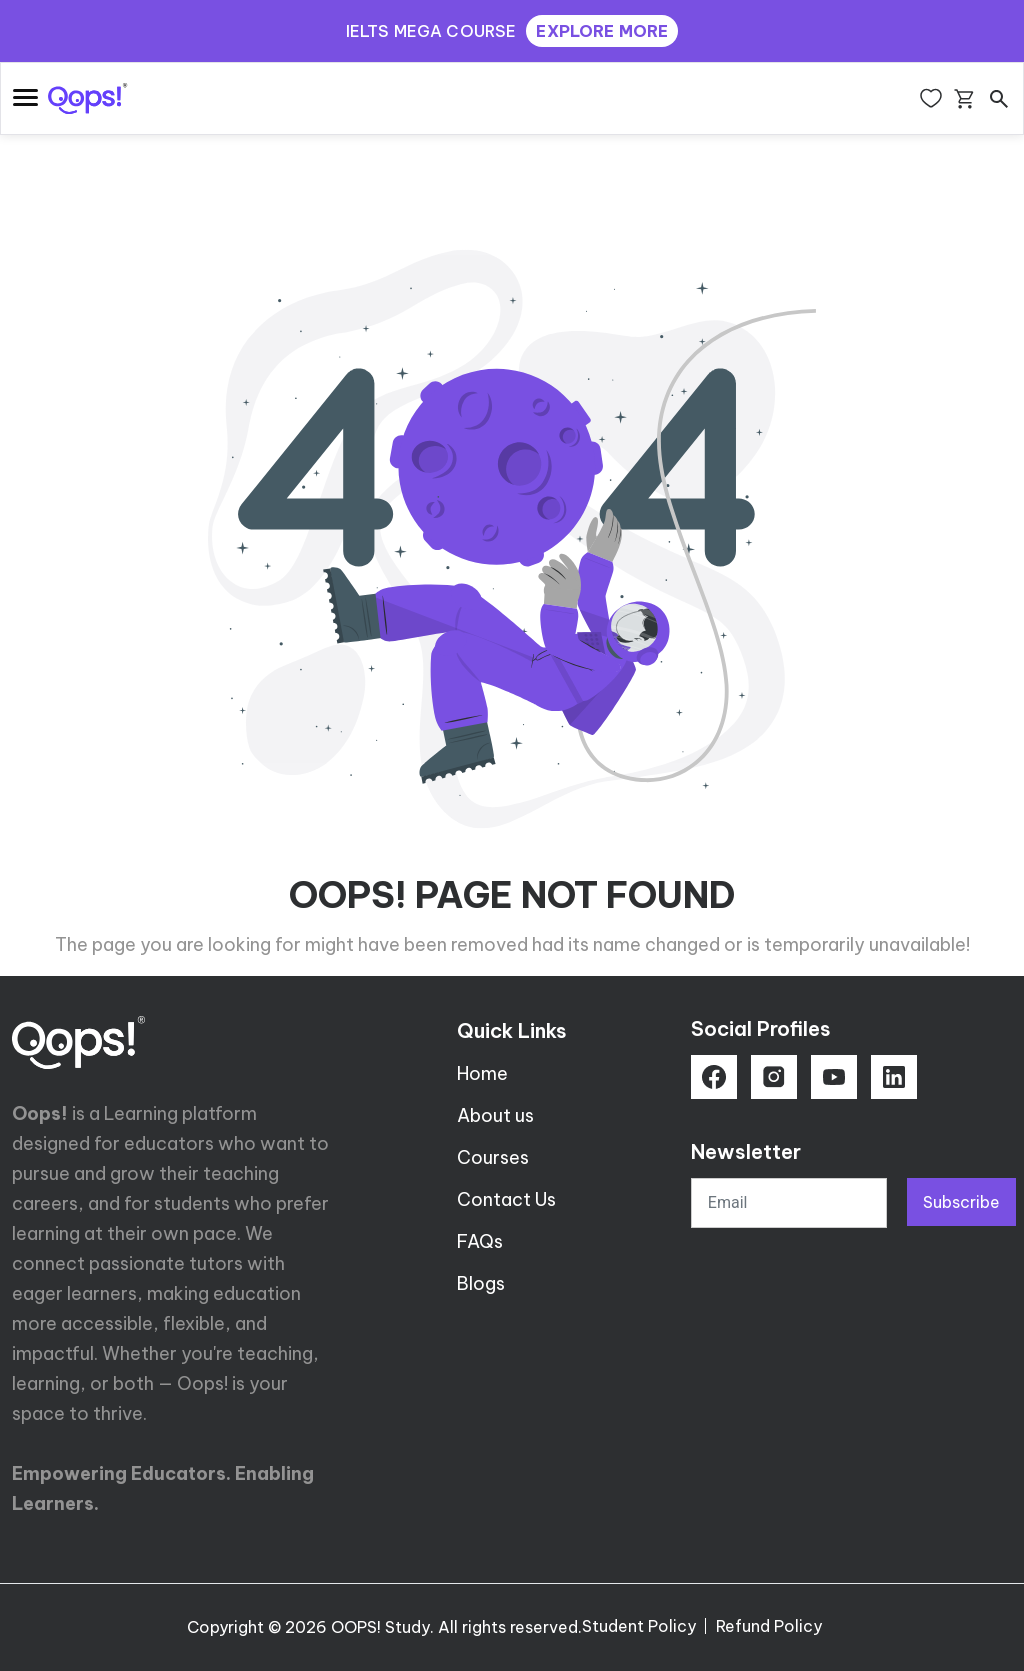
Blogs (481, 1283)
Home (482, 1073)
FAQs (480, 1241)
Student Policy (639, 1626)
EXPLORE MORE (602, 31)
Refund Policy (769, 1626)
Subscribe (961, 1202)
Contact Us (506, 1199)
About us (495, 1115)
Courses (493, 1157)
